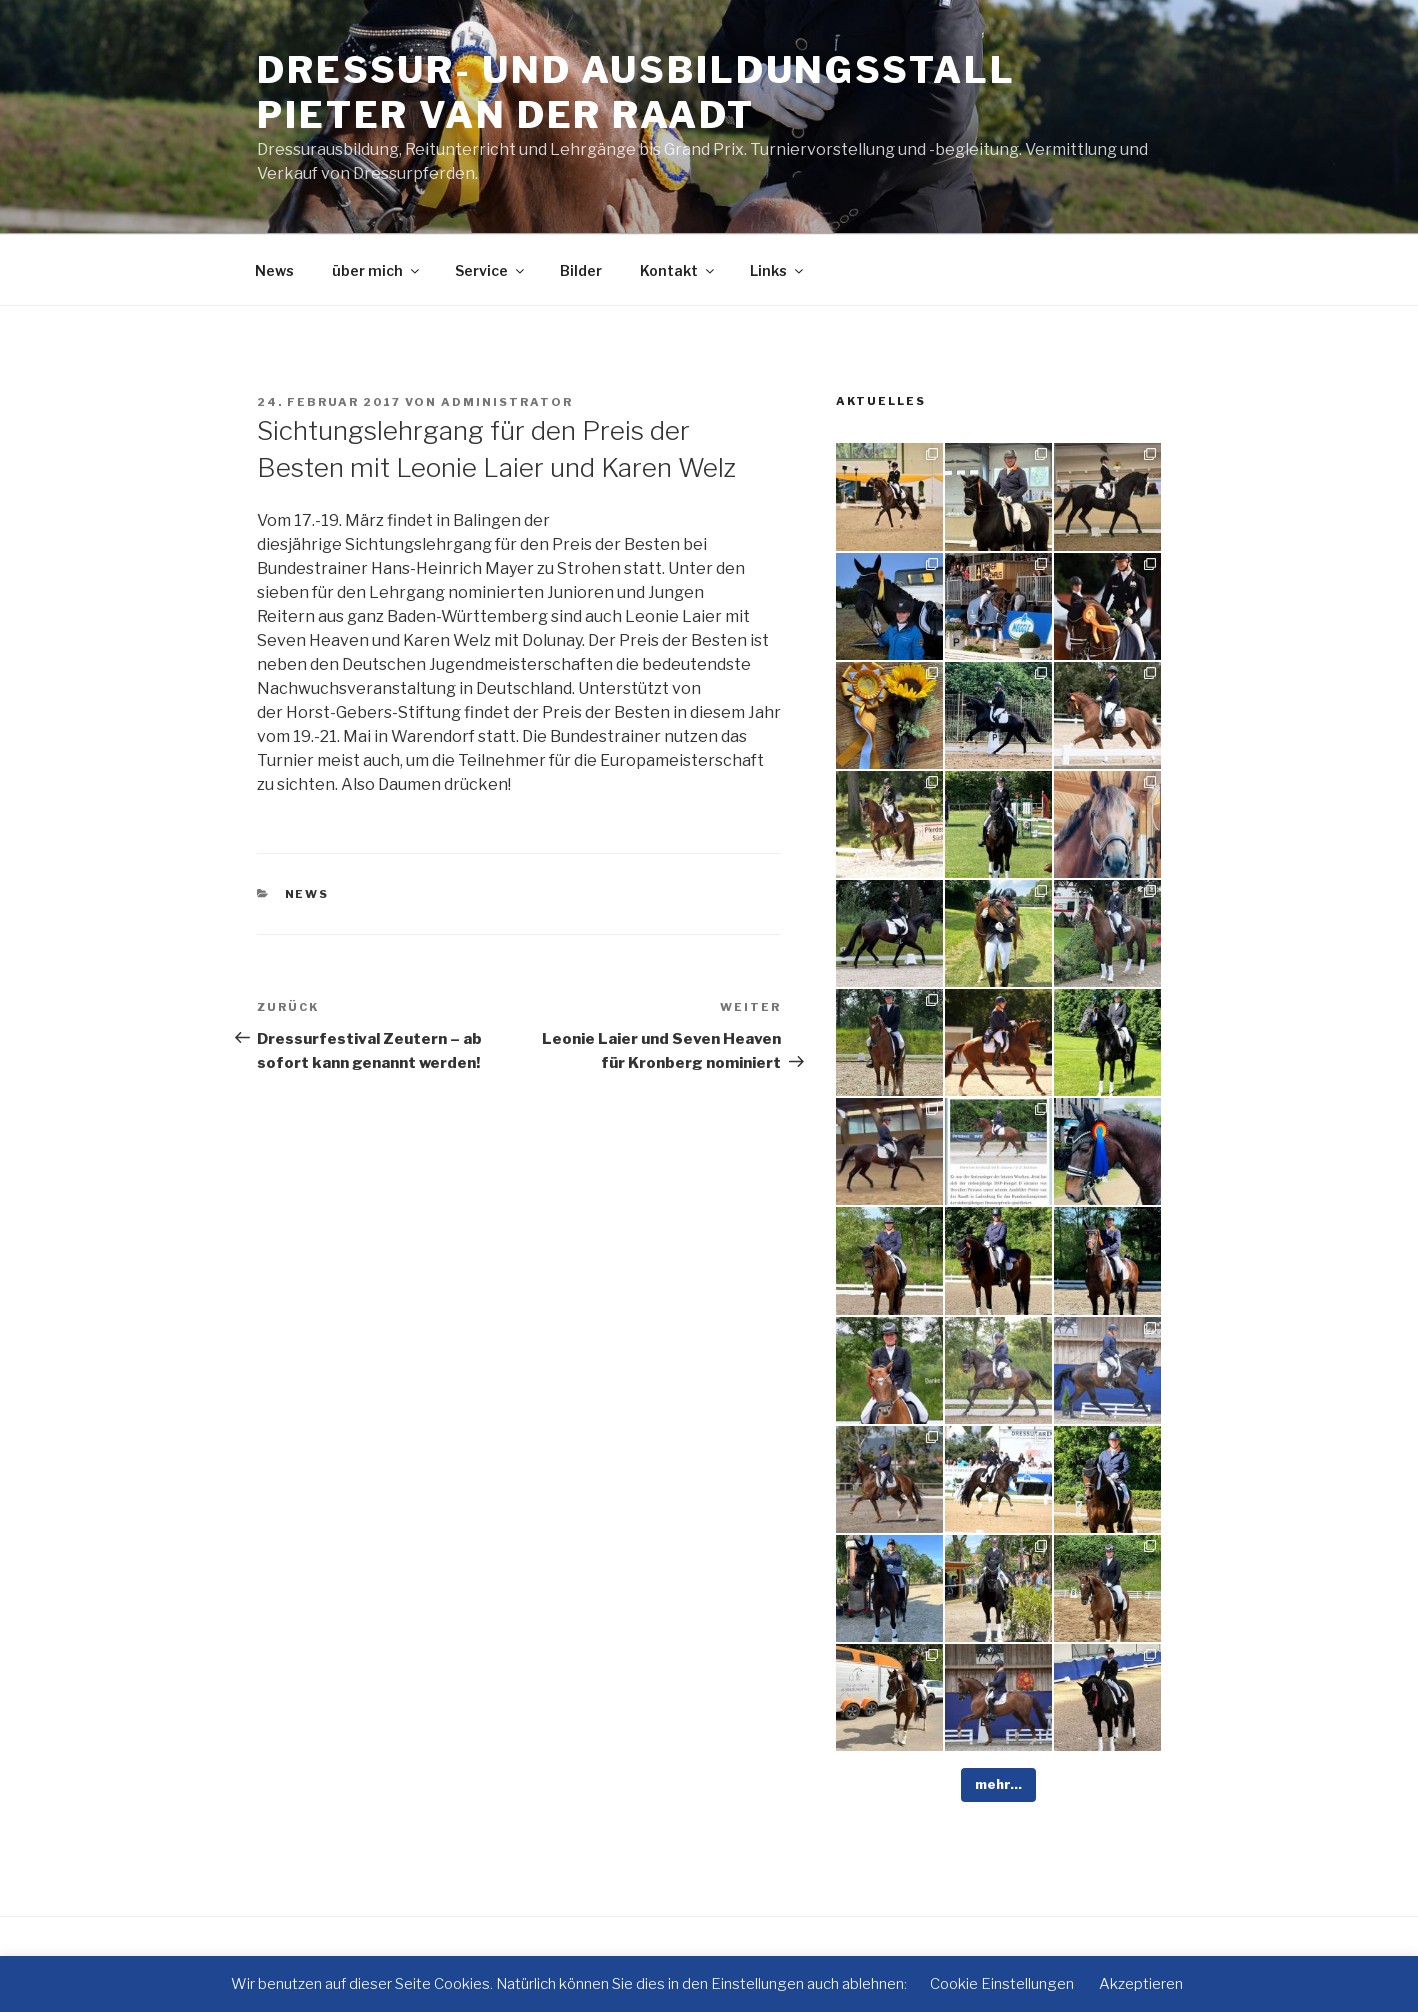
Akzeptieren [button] (1141, 1984)
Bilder (581, 270)
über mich (377, 270)
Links (778, 270)
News (274, 270)
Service (491, 270)
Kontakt (678, 270)
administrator (507, 402)
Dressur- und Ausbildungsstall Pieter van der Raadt (636, 92)
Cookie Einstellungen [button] (1002, 1984)
